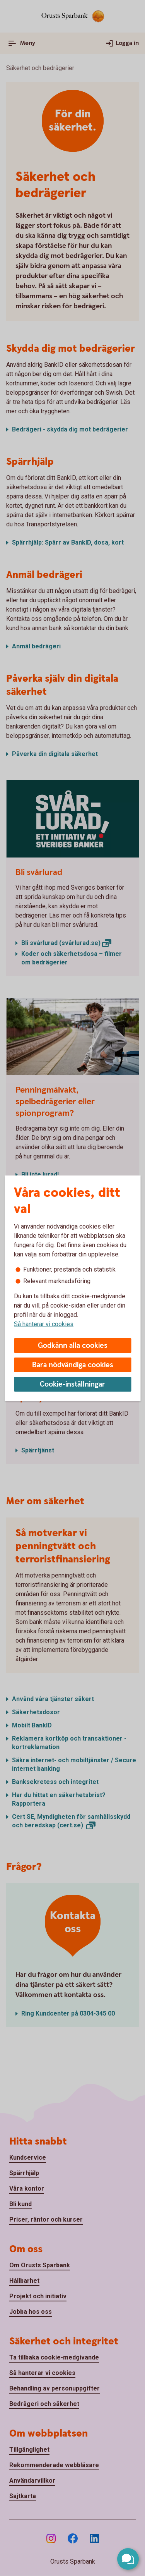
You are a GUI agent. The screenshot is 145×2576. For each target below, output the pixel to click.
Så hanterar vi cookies (43, 1324)
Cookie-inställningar (72, 1384)
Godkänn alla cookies (72, 1346)
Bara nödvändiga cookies (72, 1365)
